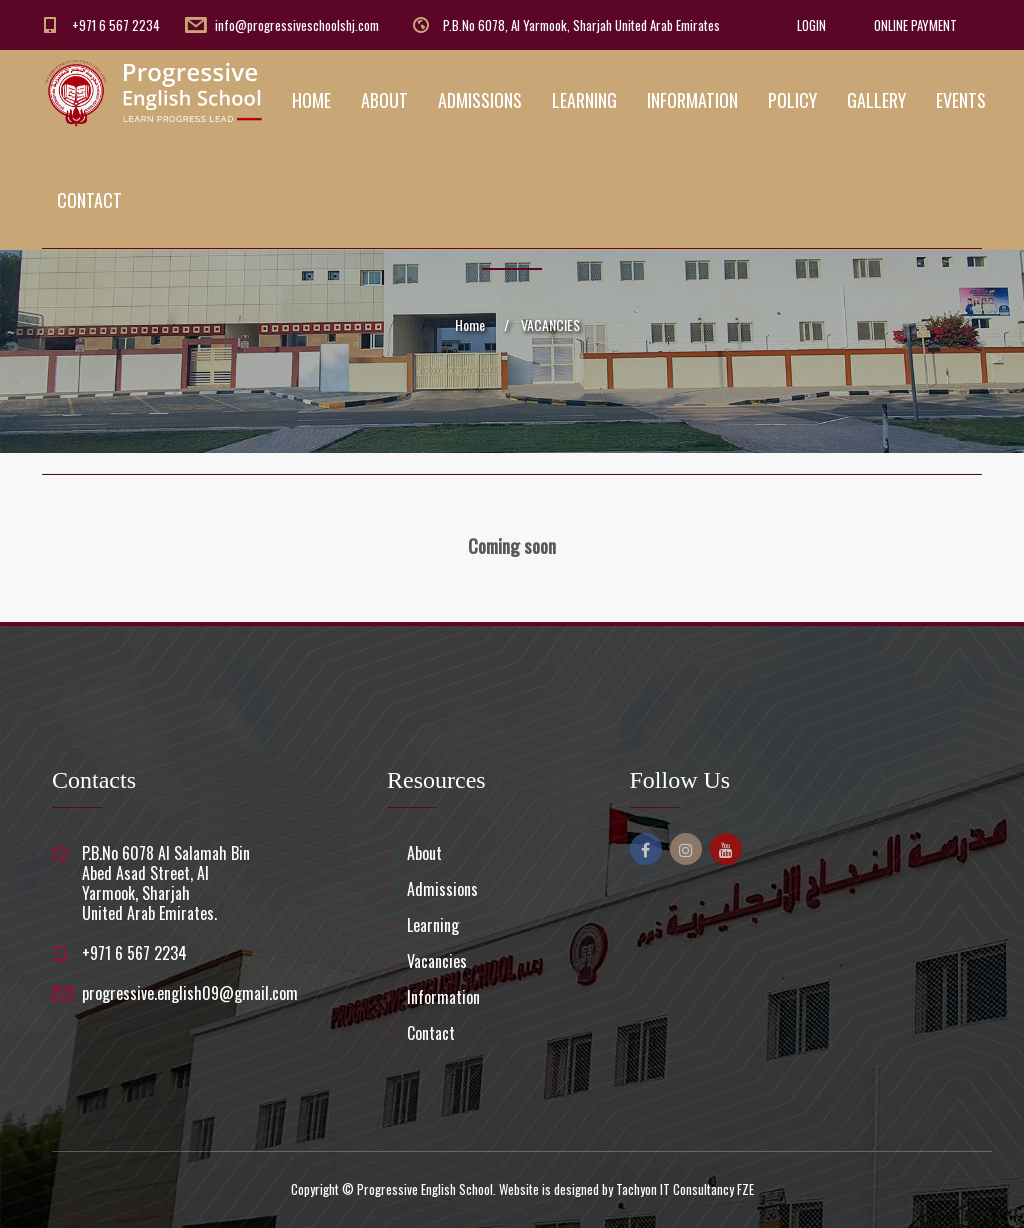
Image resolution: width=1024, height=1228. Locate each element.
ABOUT (384, 100)
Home (470, 324)
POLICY (792, 100)
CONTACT (89, 200)
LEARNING (584, 100)
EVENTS (961, 100)
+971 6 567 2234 (116, 25)
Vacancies (437, 961)
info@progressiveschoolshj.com (297, 25)
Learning (433, 925)
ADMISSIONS (480, 100)
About (424, 853)
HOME (311, 100)
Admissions (442, 889)
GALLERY (876, 100)
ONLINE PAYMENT (915, 25)
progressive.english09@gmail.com (190, 993)
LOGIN (811, 25)
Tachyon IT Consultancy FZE (685, 1189)
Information (443, 997)
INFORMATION (692, 100)
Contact (431, 1033)
